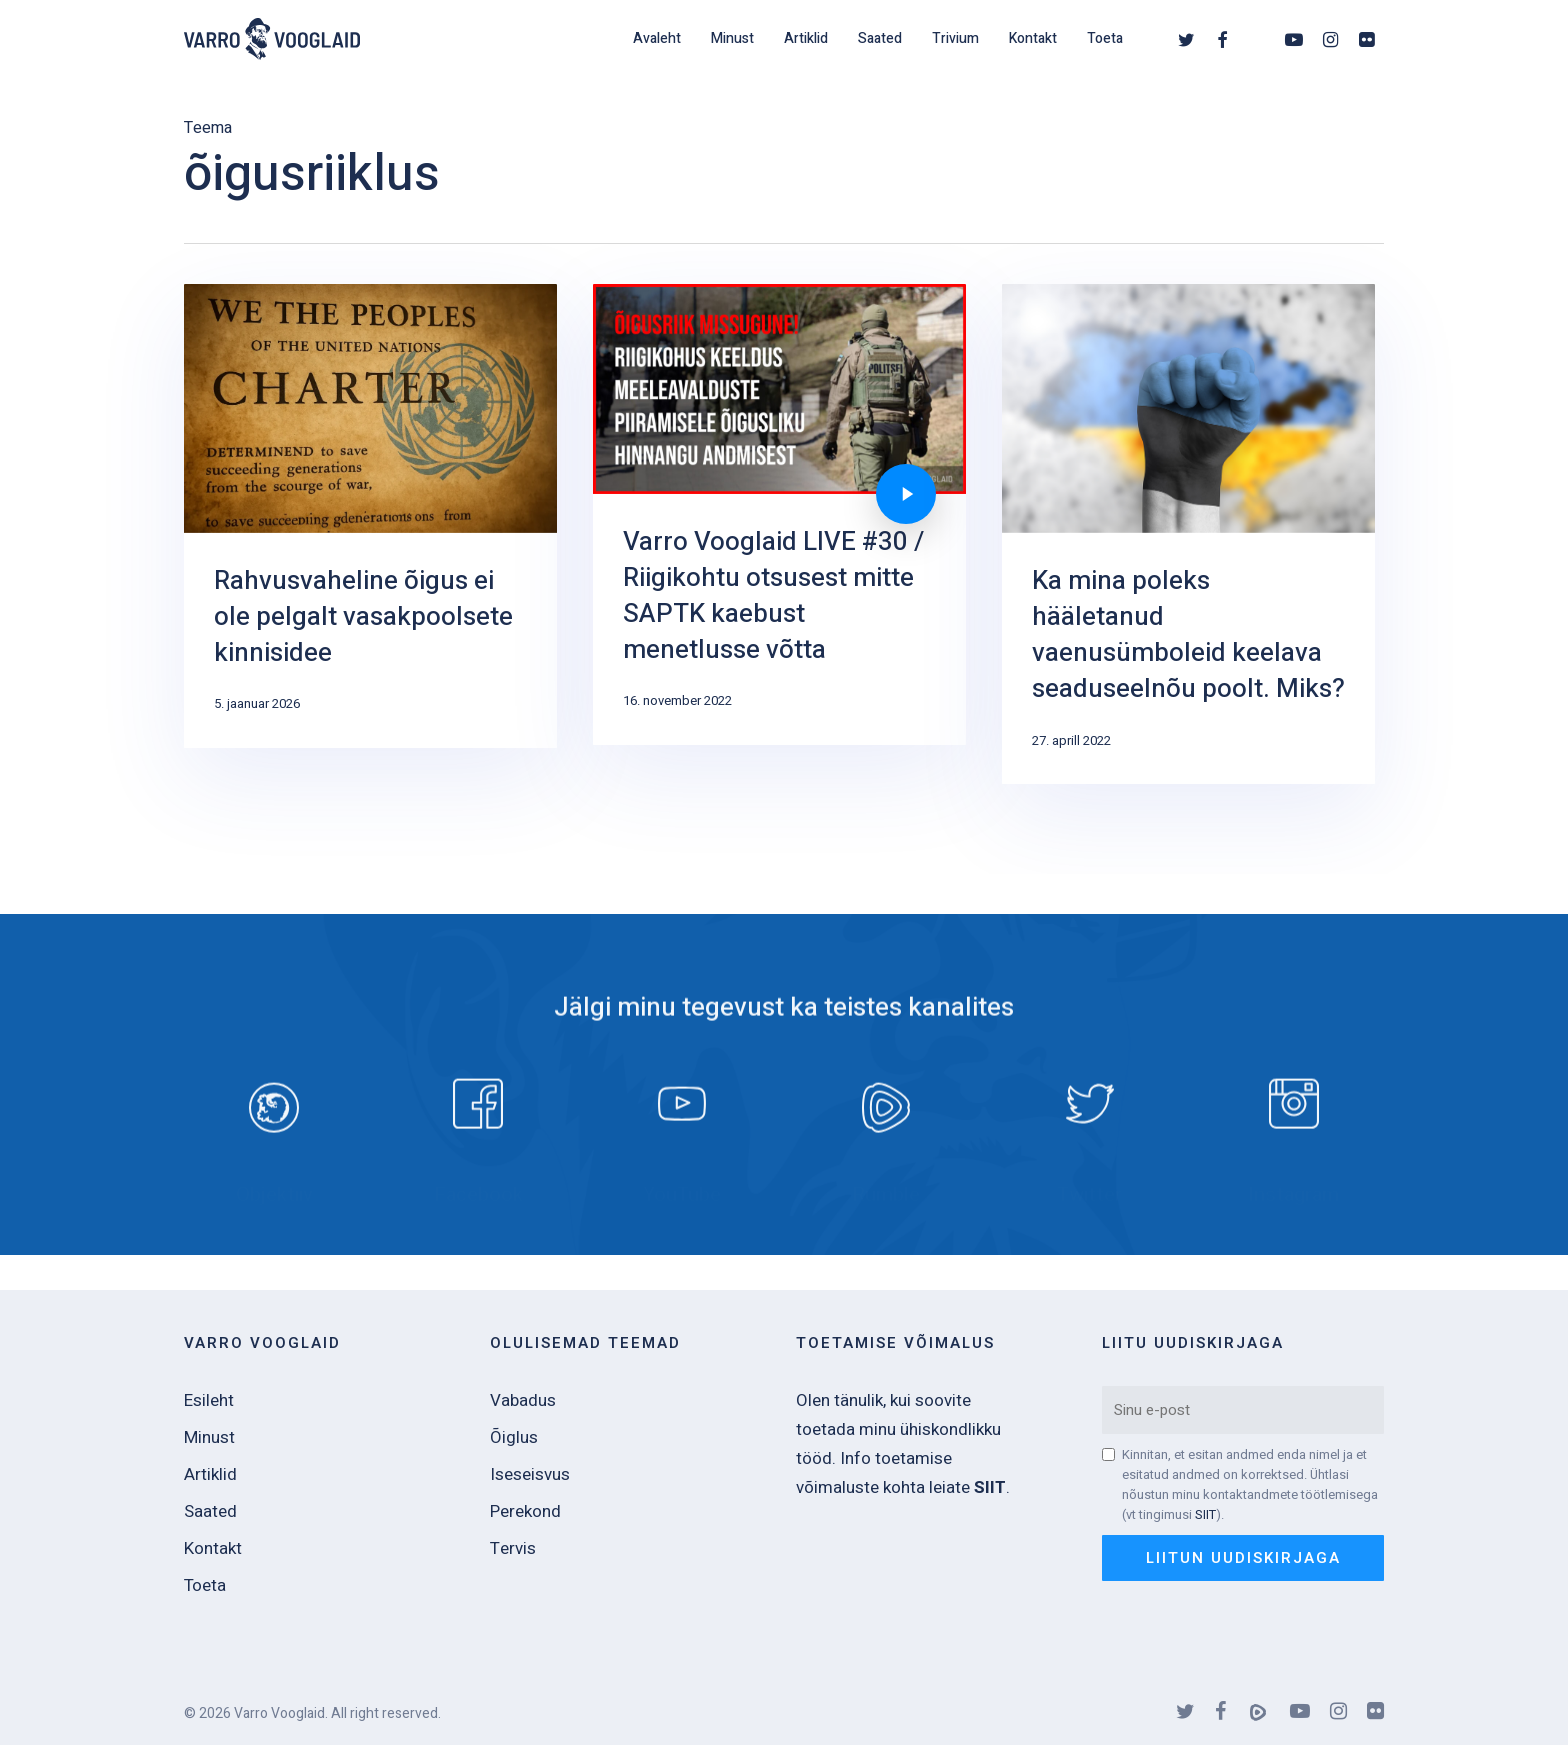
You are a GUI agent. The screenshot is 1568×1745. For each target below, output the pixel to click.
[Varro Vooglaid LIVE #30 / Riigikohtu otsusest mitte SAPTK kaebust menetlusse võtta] (779, 514)
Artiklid (210, 1474)
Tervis (513, 1548)
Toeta (205, 1585)
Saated (210, 1511)
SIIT (1205, 1514)
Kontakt (213, 1548)
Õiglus (514, 1437)
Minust (209, 1437)
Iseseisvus (530, 1474)
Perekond (525, 1511)
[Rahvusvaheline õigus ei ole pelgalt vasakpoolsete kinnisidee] (370, 516)
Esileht (209, 1400)
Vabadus (523, 1400)
